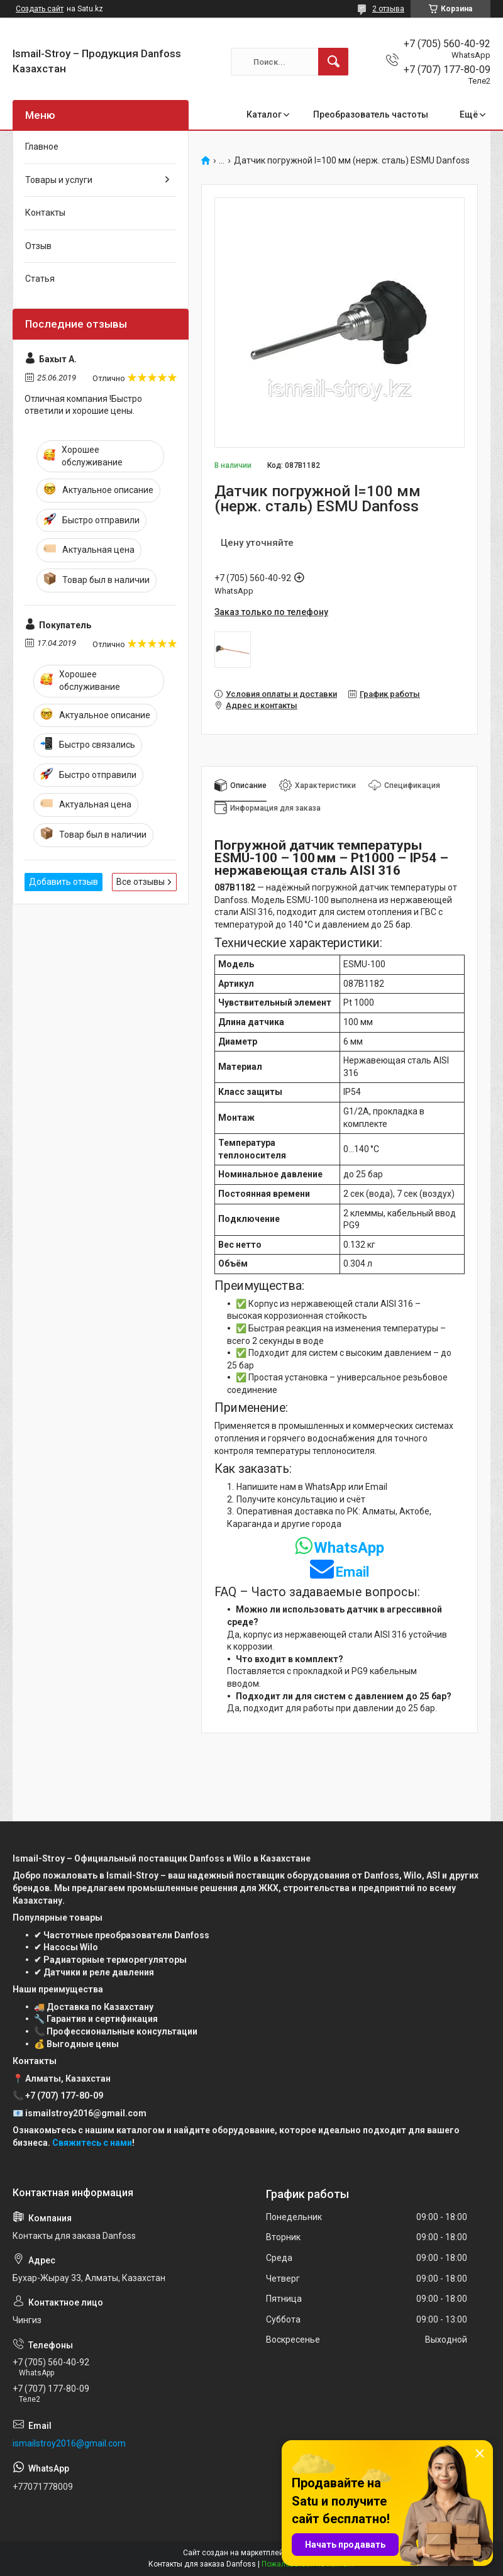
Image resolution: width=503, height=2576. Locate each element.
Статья (40, 279)
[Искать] (333, 61)
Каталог (264, 114)
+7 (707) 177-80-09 (64, 2095)
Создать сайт (40, 8)
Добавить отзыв (63, 882)
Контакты (45, 213)
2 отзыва (388, 8)
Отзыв (38, 246)
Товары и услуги (58, 180)
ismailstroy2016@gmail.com (69, 2443)
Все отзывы (140, 882)
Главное (41, 147)
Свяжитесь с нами (92, 2143)
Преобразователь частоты (370, 114)
